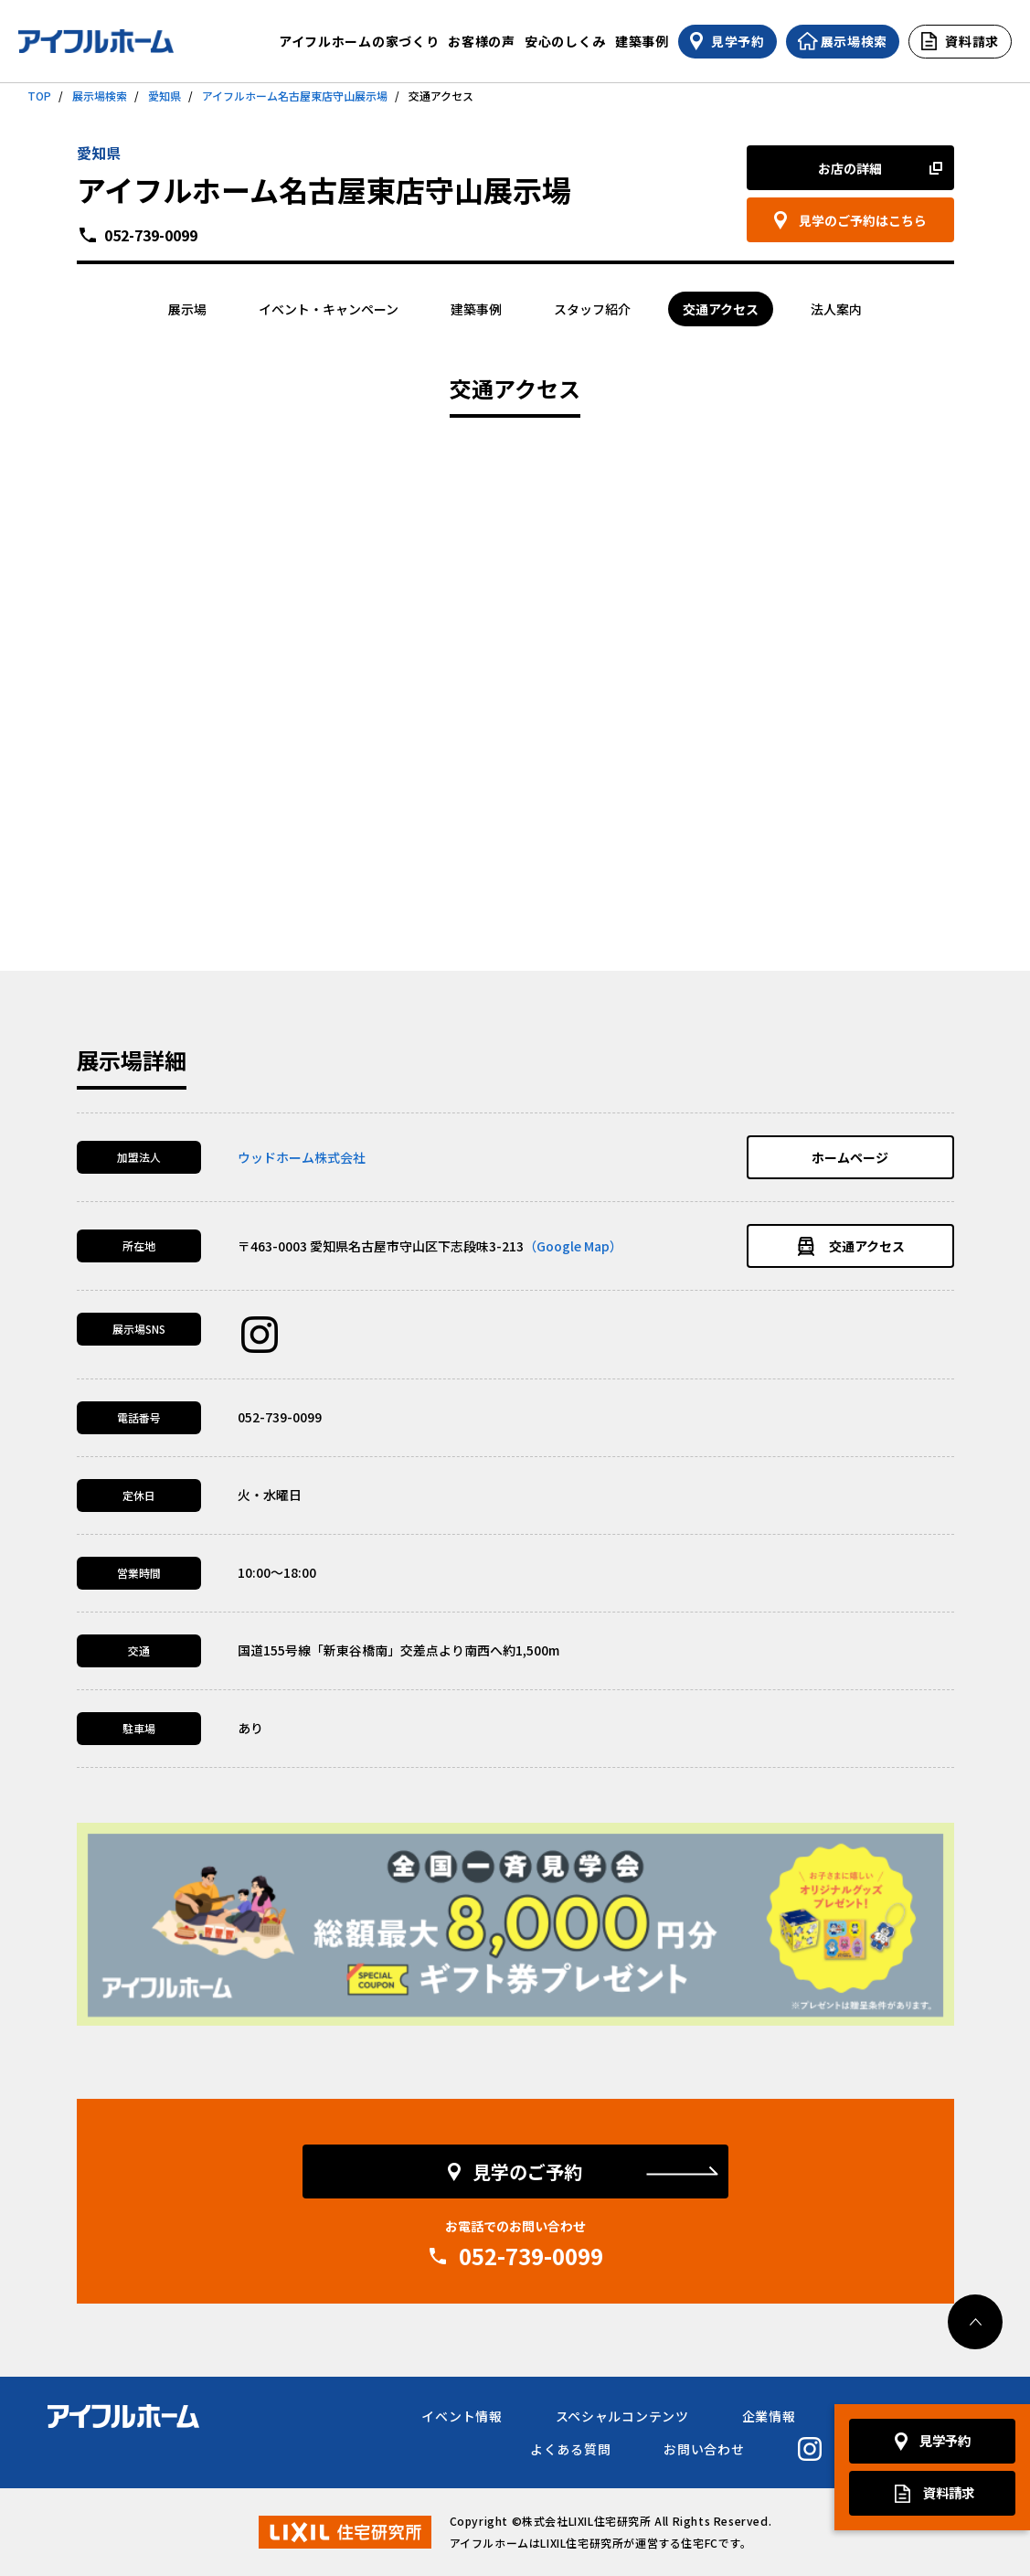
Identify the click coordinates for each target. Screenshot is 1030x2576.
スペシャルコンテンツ (622, 2416)
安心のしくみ (565, 41)
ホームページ (850, 1157)
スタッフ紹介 (592, 309)
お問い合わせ (704, 2449)
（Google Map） (573, 1246)
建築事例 (642, 41)
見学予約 (945, 2441)
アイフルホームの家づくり (359, 41)
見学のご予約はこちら (863, 220)
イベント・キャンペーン (328, 309)
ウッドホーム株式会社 (302, 1157)
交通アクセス (721, 309)
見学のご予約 (527, 2171)
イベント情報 (461, 2416)
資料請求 (948, 2493)
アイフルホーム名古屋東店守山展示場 (295, 95)
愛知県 (164, 95)
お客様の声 (481, 41)
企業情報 (769, 2416)
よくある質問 (570, 2449)
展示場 (187, 309)
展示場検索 (99, 95)
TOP (39, 95)
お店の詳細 (850, 168)
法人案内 (836, 309)
